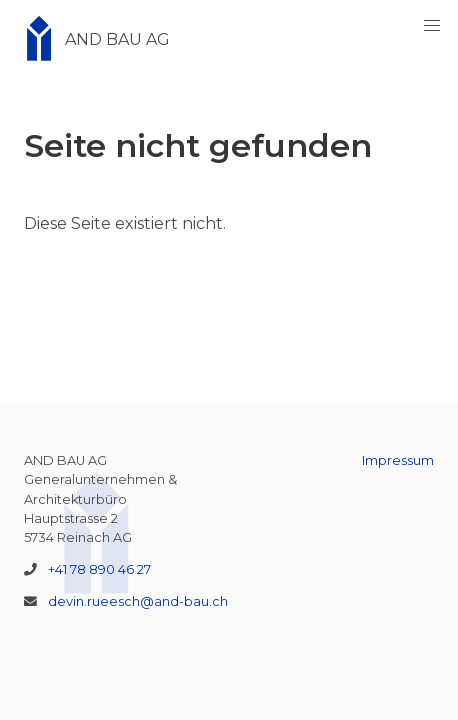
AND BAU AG (91, 40)
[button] (432, 26)
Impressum (398, 460)
